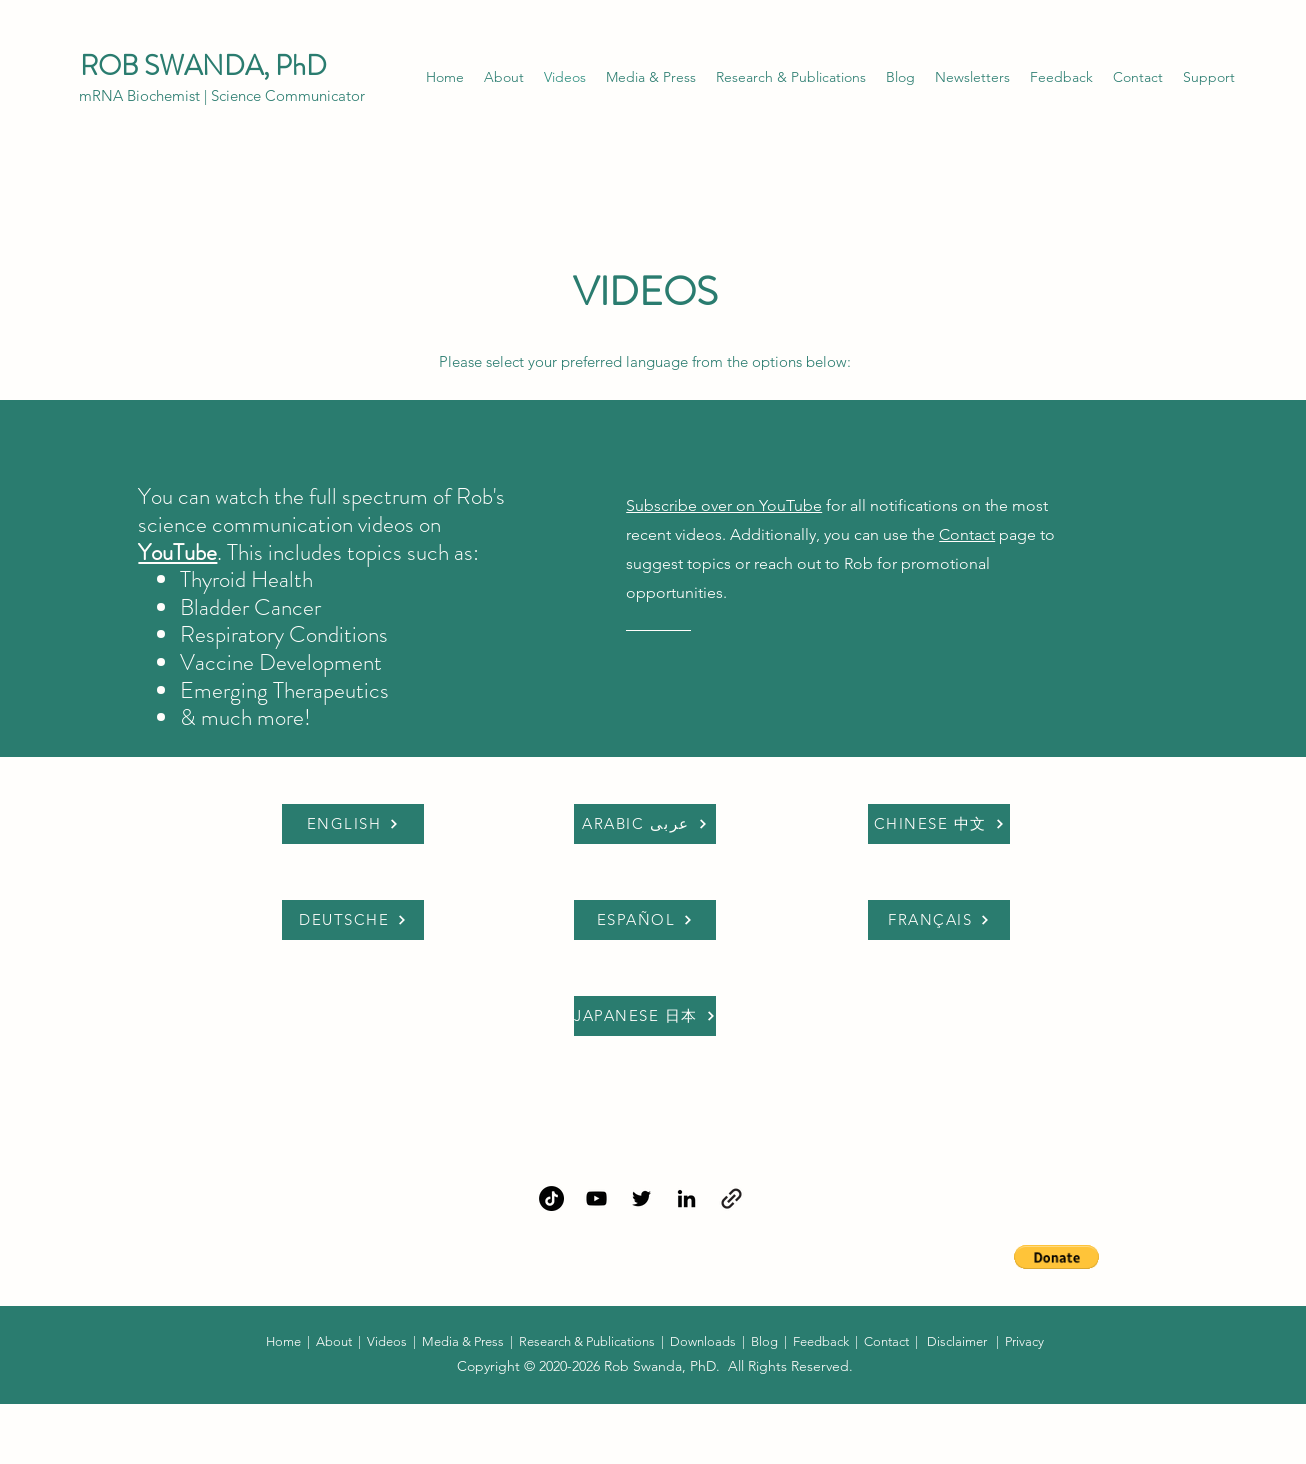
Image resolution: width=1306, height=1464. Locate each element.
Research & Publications (587, 1341)
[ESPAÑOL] (645, 920)
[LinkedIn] (686, 1198)
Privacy (1024, 1341)
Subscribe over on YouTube (724, 505)
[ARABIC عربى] (645, 824)
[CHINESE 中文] (939, 824)
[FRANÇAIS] (939, 920)
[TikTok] (551, 1198)
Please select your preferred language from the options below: (645, 361)
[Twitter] (641, 1198)
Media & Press (463, 1341)
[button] (972, 77)
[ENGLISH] (353, 824)
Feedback (821, 1341)
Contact (967, 534)
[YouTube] (596, 1198)
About (334, 1341)
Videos (387, 1341)
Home (285, 1341)
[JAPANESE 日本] (645, 1016)
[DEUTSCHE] (353, 920)
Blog (764, 1341)
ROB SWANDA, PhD (206, 66)
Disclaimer (957, 1341)
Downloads (704, 1341)
